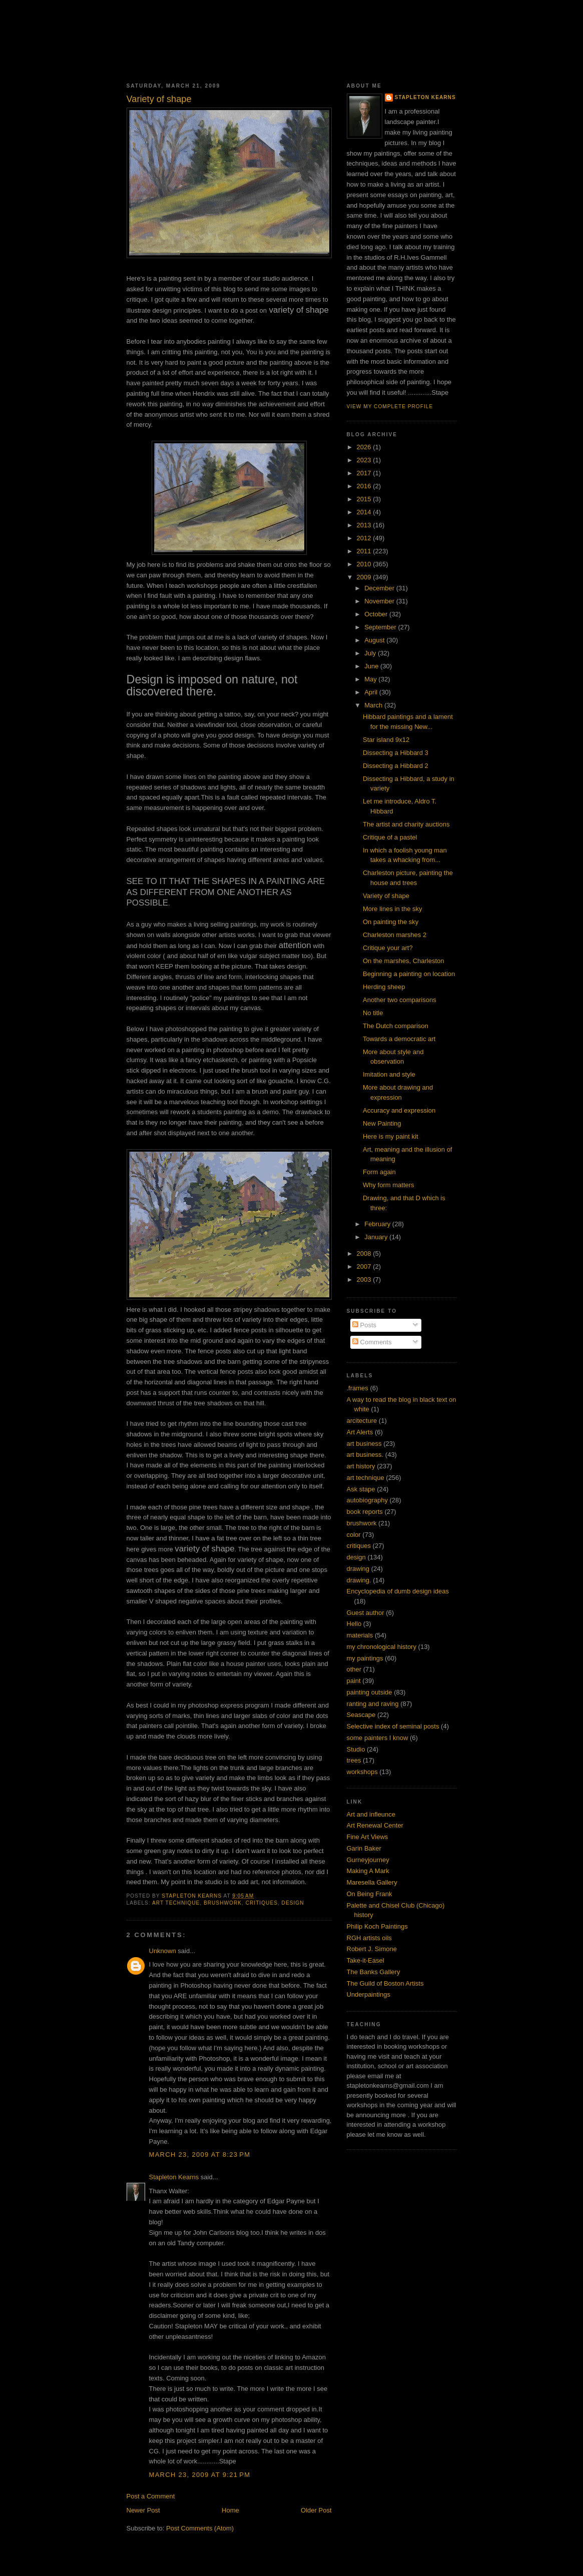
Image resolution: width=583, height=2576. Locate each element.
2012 (365, 538)
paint (354, 1680)
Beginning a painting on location (409, 974)
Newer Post (143, 2510)
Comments (371, 1342)
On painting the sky (390, 922)
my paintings (365, 1658)
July (371, 653)
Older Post (316, 2510)
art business (364, 1443)
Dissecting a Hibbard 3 (395, 752)
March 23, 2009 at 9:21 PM (200, 2474)
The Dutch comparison (395, 1026)
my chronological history (381, 1646)
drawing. (359, 1580)
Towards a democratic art (399, 1039)
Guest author (365, 1612)
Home (230, 2510)
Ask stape (361, 1489)
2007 (365, 1266)
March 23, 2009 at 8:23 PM (200, 2154)
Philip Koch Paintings (377, 1926)
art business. (365, 1454)
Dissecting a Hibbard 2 (395, 765)
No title (373, 1013)
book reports (365, 1511)
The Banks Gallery (373, 1972)
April (371, 692)
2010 (365, 564)
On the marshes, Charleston (403, 961)
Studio (356, 1749)
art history (361, 1466)
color (354, 1534)
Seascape (361, 1715)
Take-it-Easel (365, 1960)
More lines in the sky (392, 909)
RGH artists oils (369, 1938)
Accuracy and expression (399, 1110)
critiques (262, 1903)
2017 (365, 473)
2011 (365, 551)
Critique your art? (388, 948)
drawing (358, 1568)
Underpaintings (368, 1994)
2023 (365, 460)
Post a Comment (151, 2496)
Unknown (162, 1951)
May (371, 679)
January (376, 1237)
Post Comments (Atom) (200, 2528)
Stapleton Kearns (174, 2177)
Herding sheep (384, 987)
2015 (365, 499)
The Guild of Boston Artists (385, 1983)
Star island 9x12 (386, 739)
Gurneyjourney (368, 1860)
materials (360, 1635)
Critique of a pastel (390, 837)
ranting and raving (373, 1703)
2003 (365, 1279)
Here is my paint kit (390, 1136)
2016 (365, 486)
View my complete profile (390, 406)
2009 (365, 577)
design (293, 1903)
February (378, 1224)
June (372, 666)
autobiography (367, 1500)
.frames (357, 1388)
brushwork (223, 1903)
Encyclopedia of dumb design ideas (398, 1591)
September (381, 627)
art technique (176, 1903)
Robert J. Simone (372, 1949)
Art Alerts (360, 1432)
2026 (365, 447)
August (375, 640)
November (380, 601)
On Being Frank (369, 1894)
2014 (365, 512)
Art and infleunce (371, 1814)
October (376, 614)
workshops (362, 1772)
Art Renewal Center (375, 1825)
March (374, 705)
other (354, 1669)
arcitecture (362, 1420)
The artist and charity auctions (406, 824)
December (380, 588)
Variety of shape (386, 896)
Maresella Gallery (372, 1882)
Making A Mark (368, 1871)
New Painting (382, 1123)
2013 (365, 525)
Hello (354, 1623)
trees (354, 1760)
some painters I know (377, 1738)
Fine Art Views (367, 1837)
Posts (364, 1325)
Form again (379, 1172)
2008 (365, 1253)
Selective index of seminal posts (393, 1726)
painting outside (369, 1692)
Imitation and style (389, 1074)
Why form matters (388, 1185)
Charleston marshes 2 (394, 935)
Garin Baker (364, 1848)
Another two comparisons (399, 1000)
